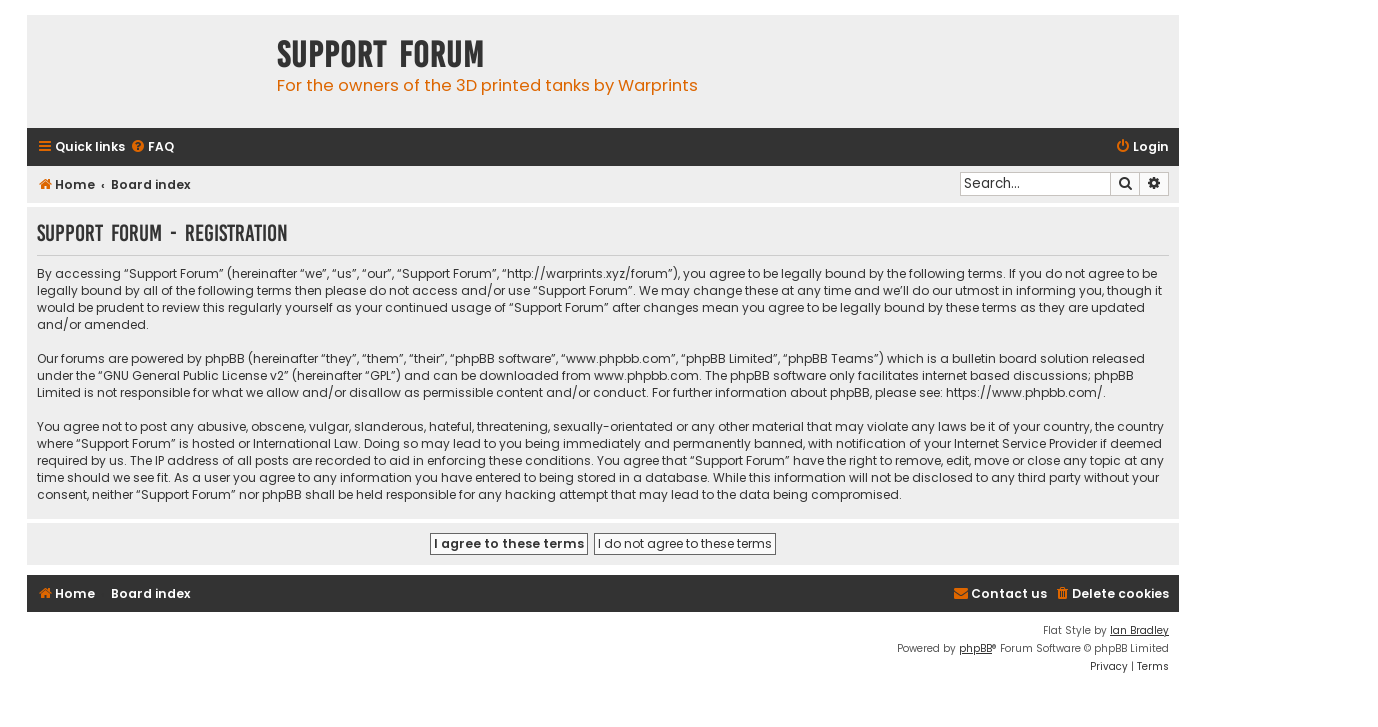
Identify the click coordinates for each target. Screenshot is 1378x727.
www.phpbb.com (646, 375)
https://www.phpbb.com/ (1024, 392)
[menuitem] (152, 147)
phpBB (975, 648)
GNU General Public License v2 (193, 375)
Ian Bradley (1139, 630)
